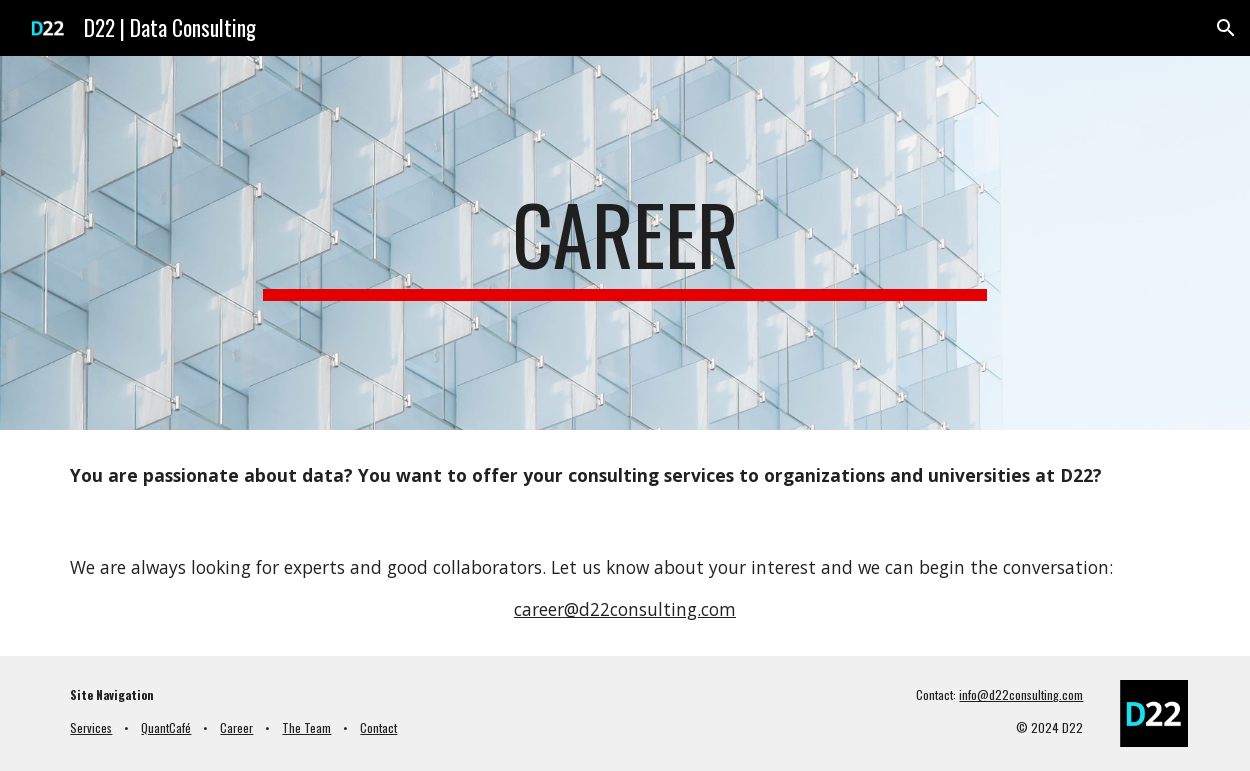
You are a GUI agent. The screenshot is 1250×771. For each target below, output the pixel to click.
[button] (1226, 28)
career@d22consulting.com (625, 609)
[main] (625, 243)
